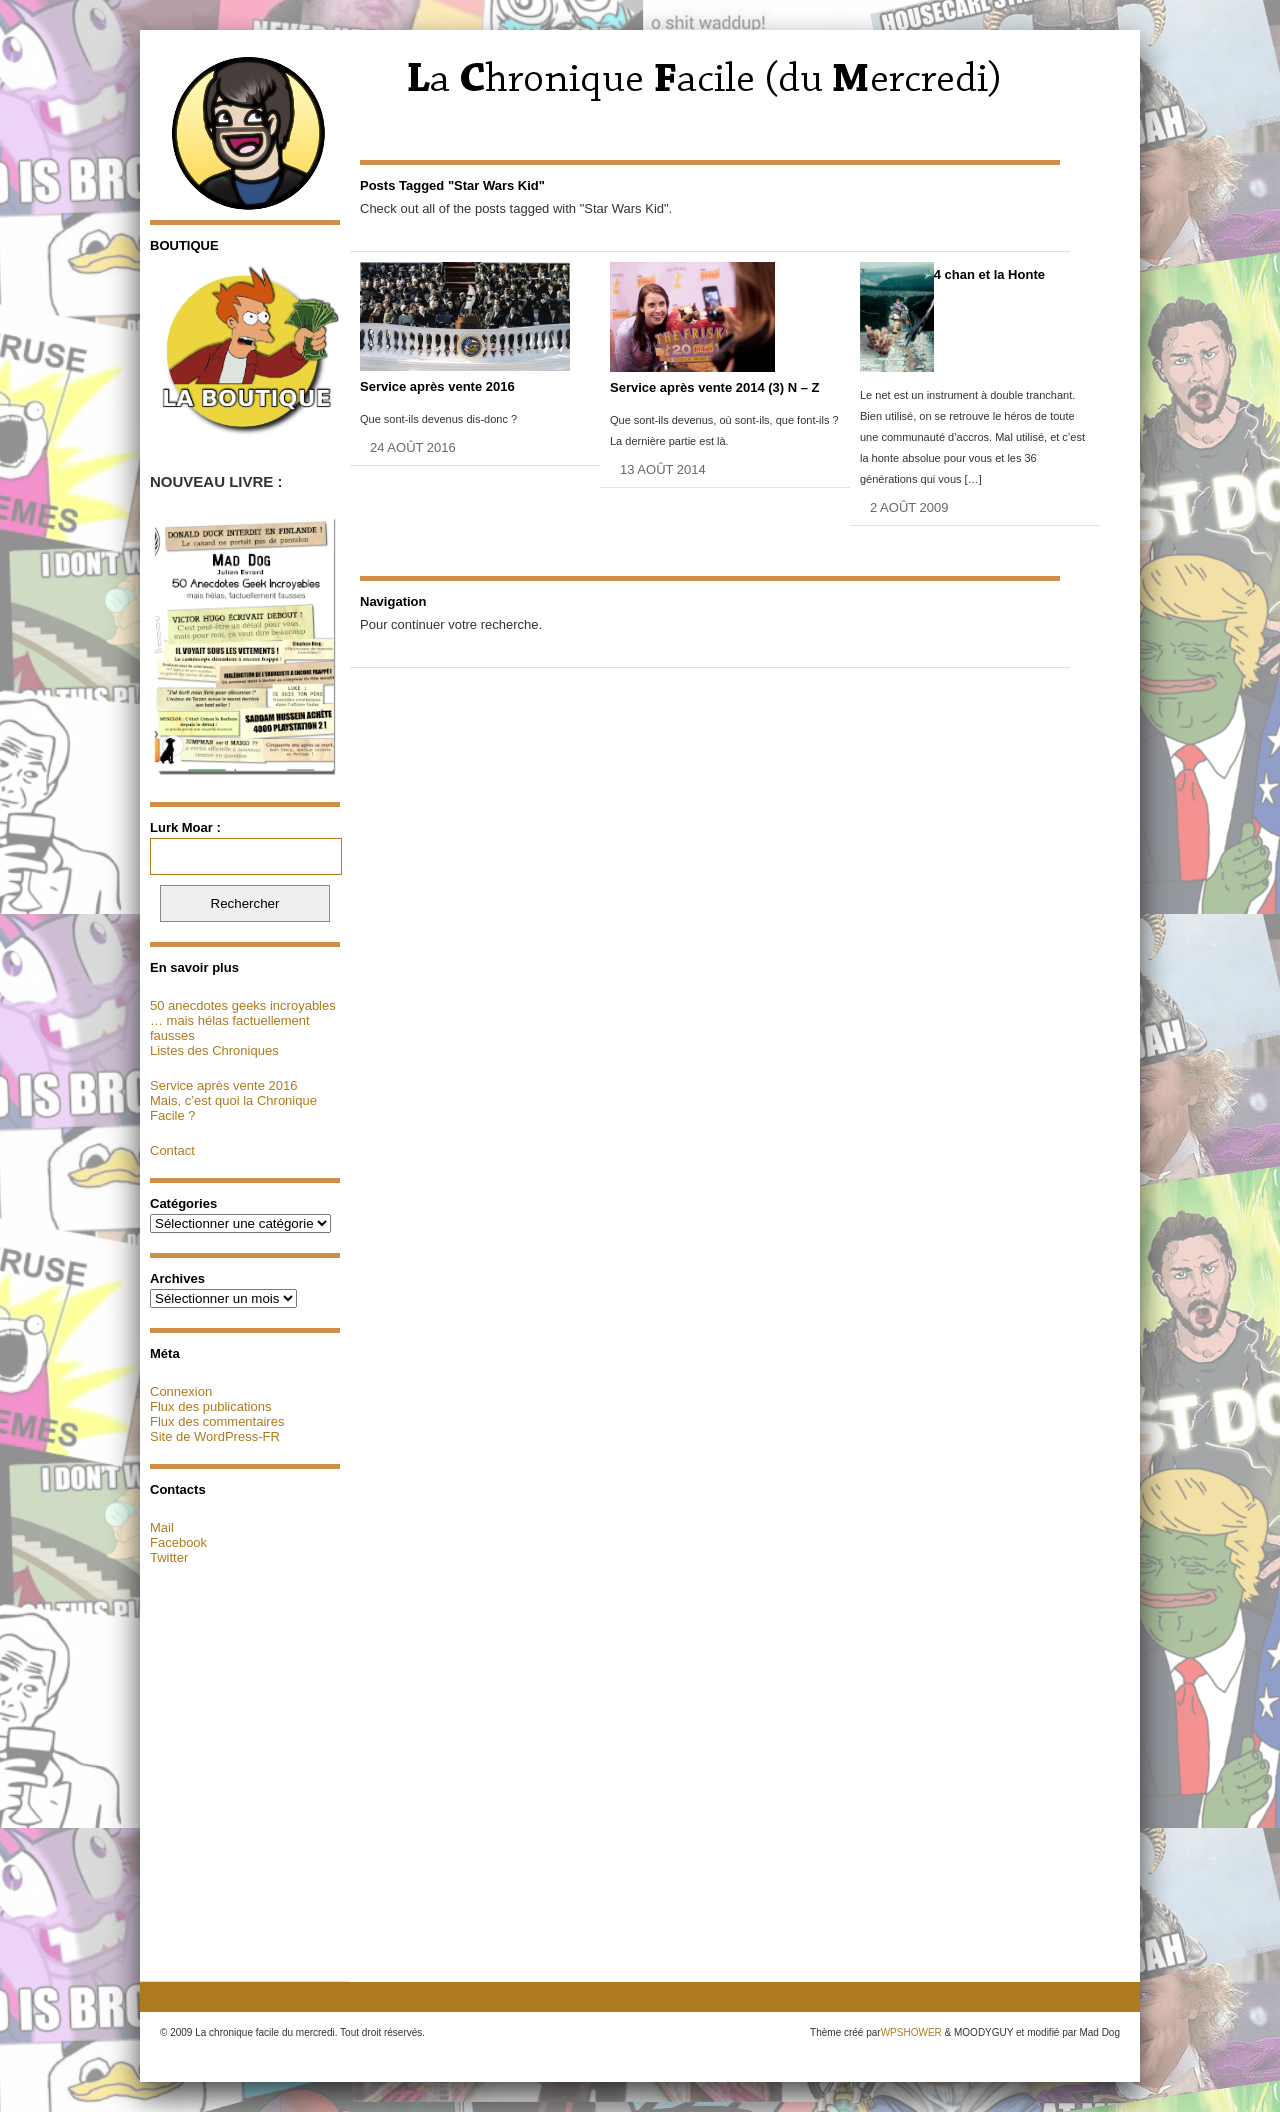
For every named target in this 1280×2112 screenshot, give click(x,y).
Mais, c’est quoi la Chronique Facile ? (233, 1108)
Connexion (181, 1391)
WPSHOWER (911, 2032)
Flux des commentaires (217, 1421)
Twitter (169, 1557)
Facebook (178, 1542)
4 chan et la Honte (989, 274)
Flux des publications (210, 1406)
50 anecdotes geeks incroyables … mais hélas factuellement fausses (243, 1020)
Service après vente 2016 (223, 1085)
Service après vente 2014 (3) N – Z (715, 387)
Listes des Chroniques (214, 1050)
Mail (162, 1527)
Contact (172, 1150)
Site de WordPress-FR (215, 1436)
